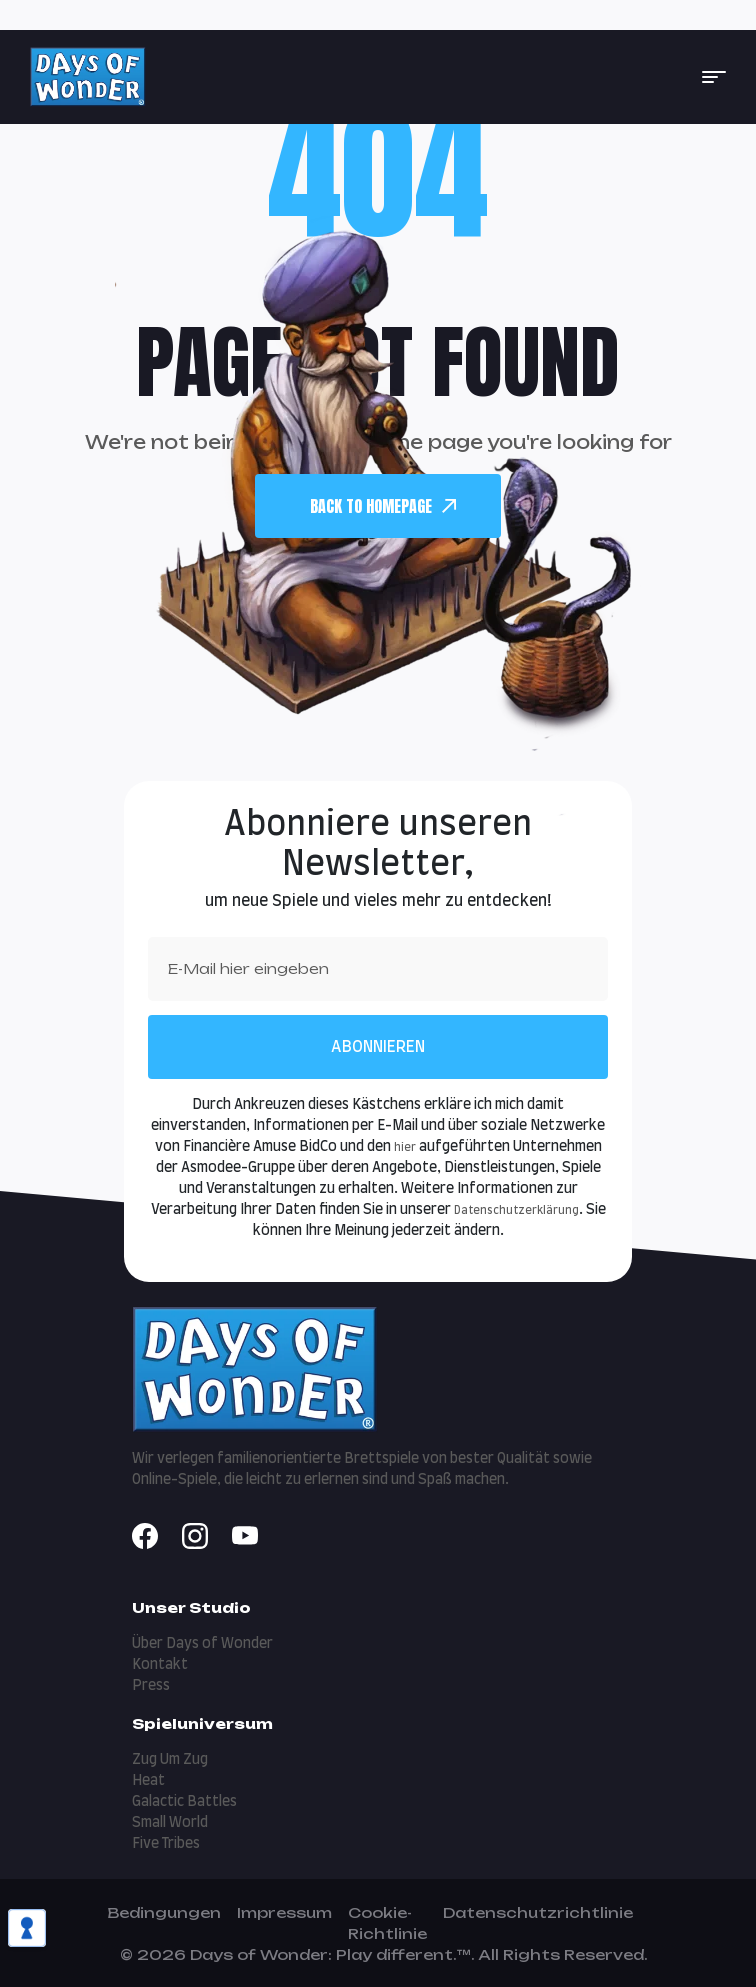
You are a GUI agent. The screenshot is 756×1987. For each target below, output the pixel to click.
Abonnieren (378, 1047)
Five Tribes (166, 1844)
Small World (170, 1823)
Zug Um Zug (170, 1760)
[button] (714, 77)
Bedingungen (164, 1912)
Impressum (284, 1912)
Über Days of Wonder (202, 1644)
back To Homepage (383, 506)
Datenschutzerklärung (516, 1210)
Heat (148, 1781)
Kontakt (160, 1665)
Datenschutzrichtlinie (538, 1912)
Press (151, 1686)
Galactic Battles (184, 1802)
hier (405, 1147)
